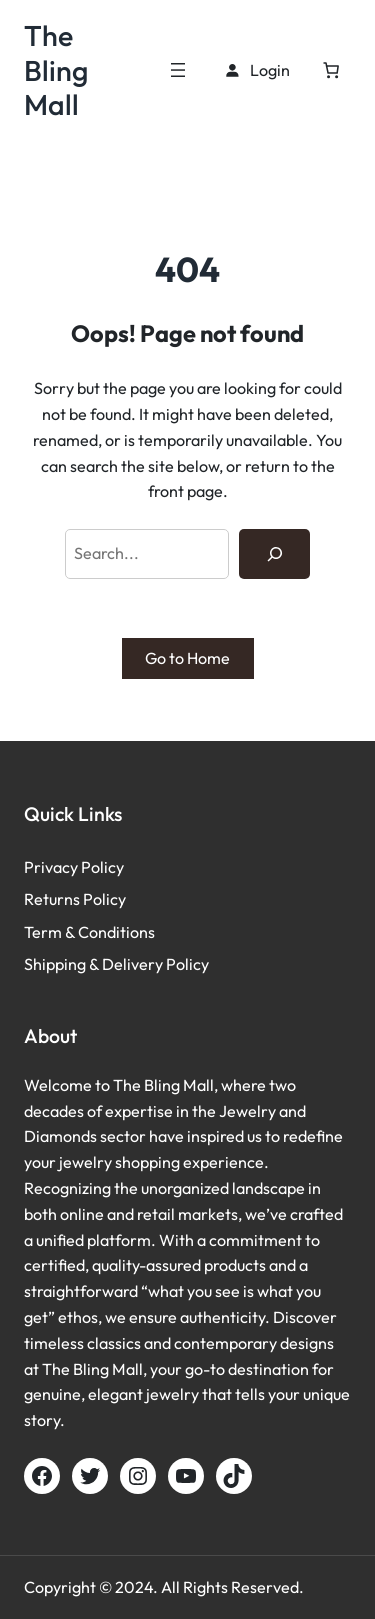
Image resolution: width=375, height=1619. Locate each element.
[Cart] (331, 70)
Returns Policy (75, 899)
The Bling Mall (56, 69)
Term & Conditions (89, 932)
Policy (102, 867)
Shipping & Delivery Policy (116, 964)
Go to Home (187, 658)
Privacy (52, 867)
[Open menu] (178, 70)
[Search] (274, 554)
